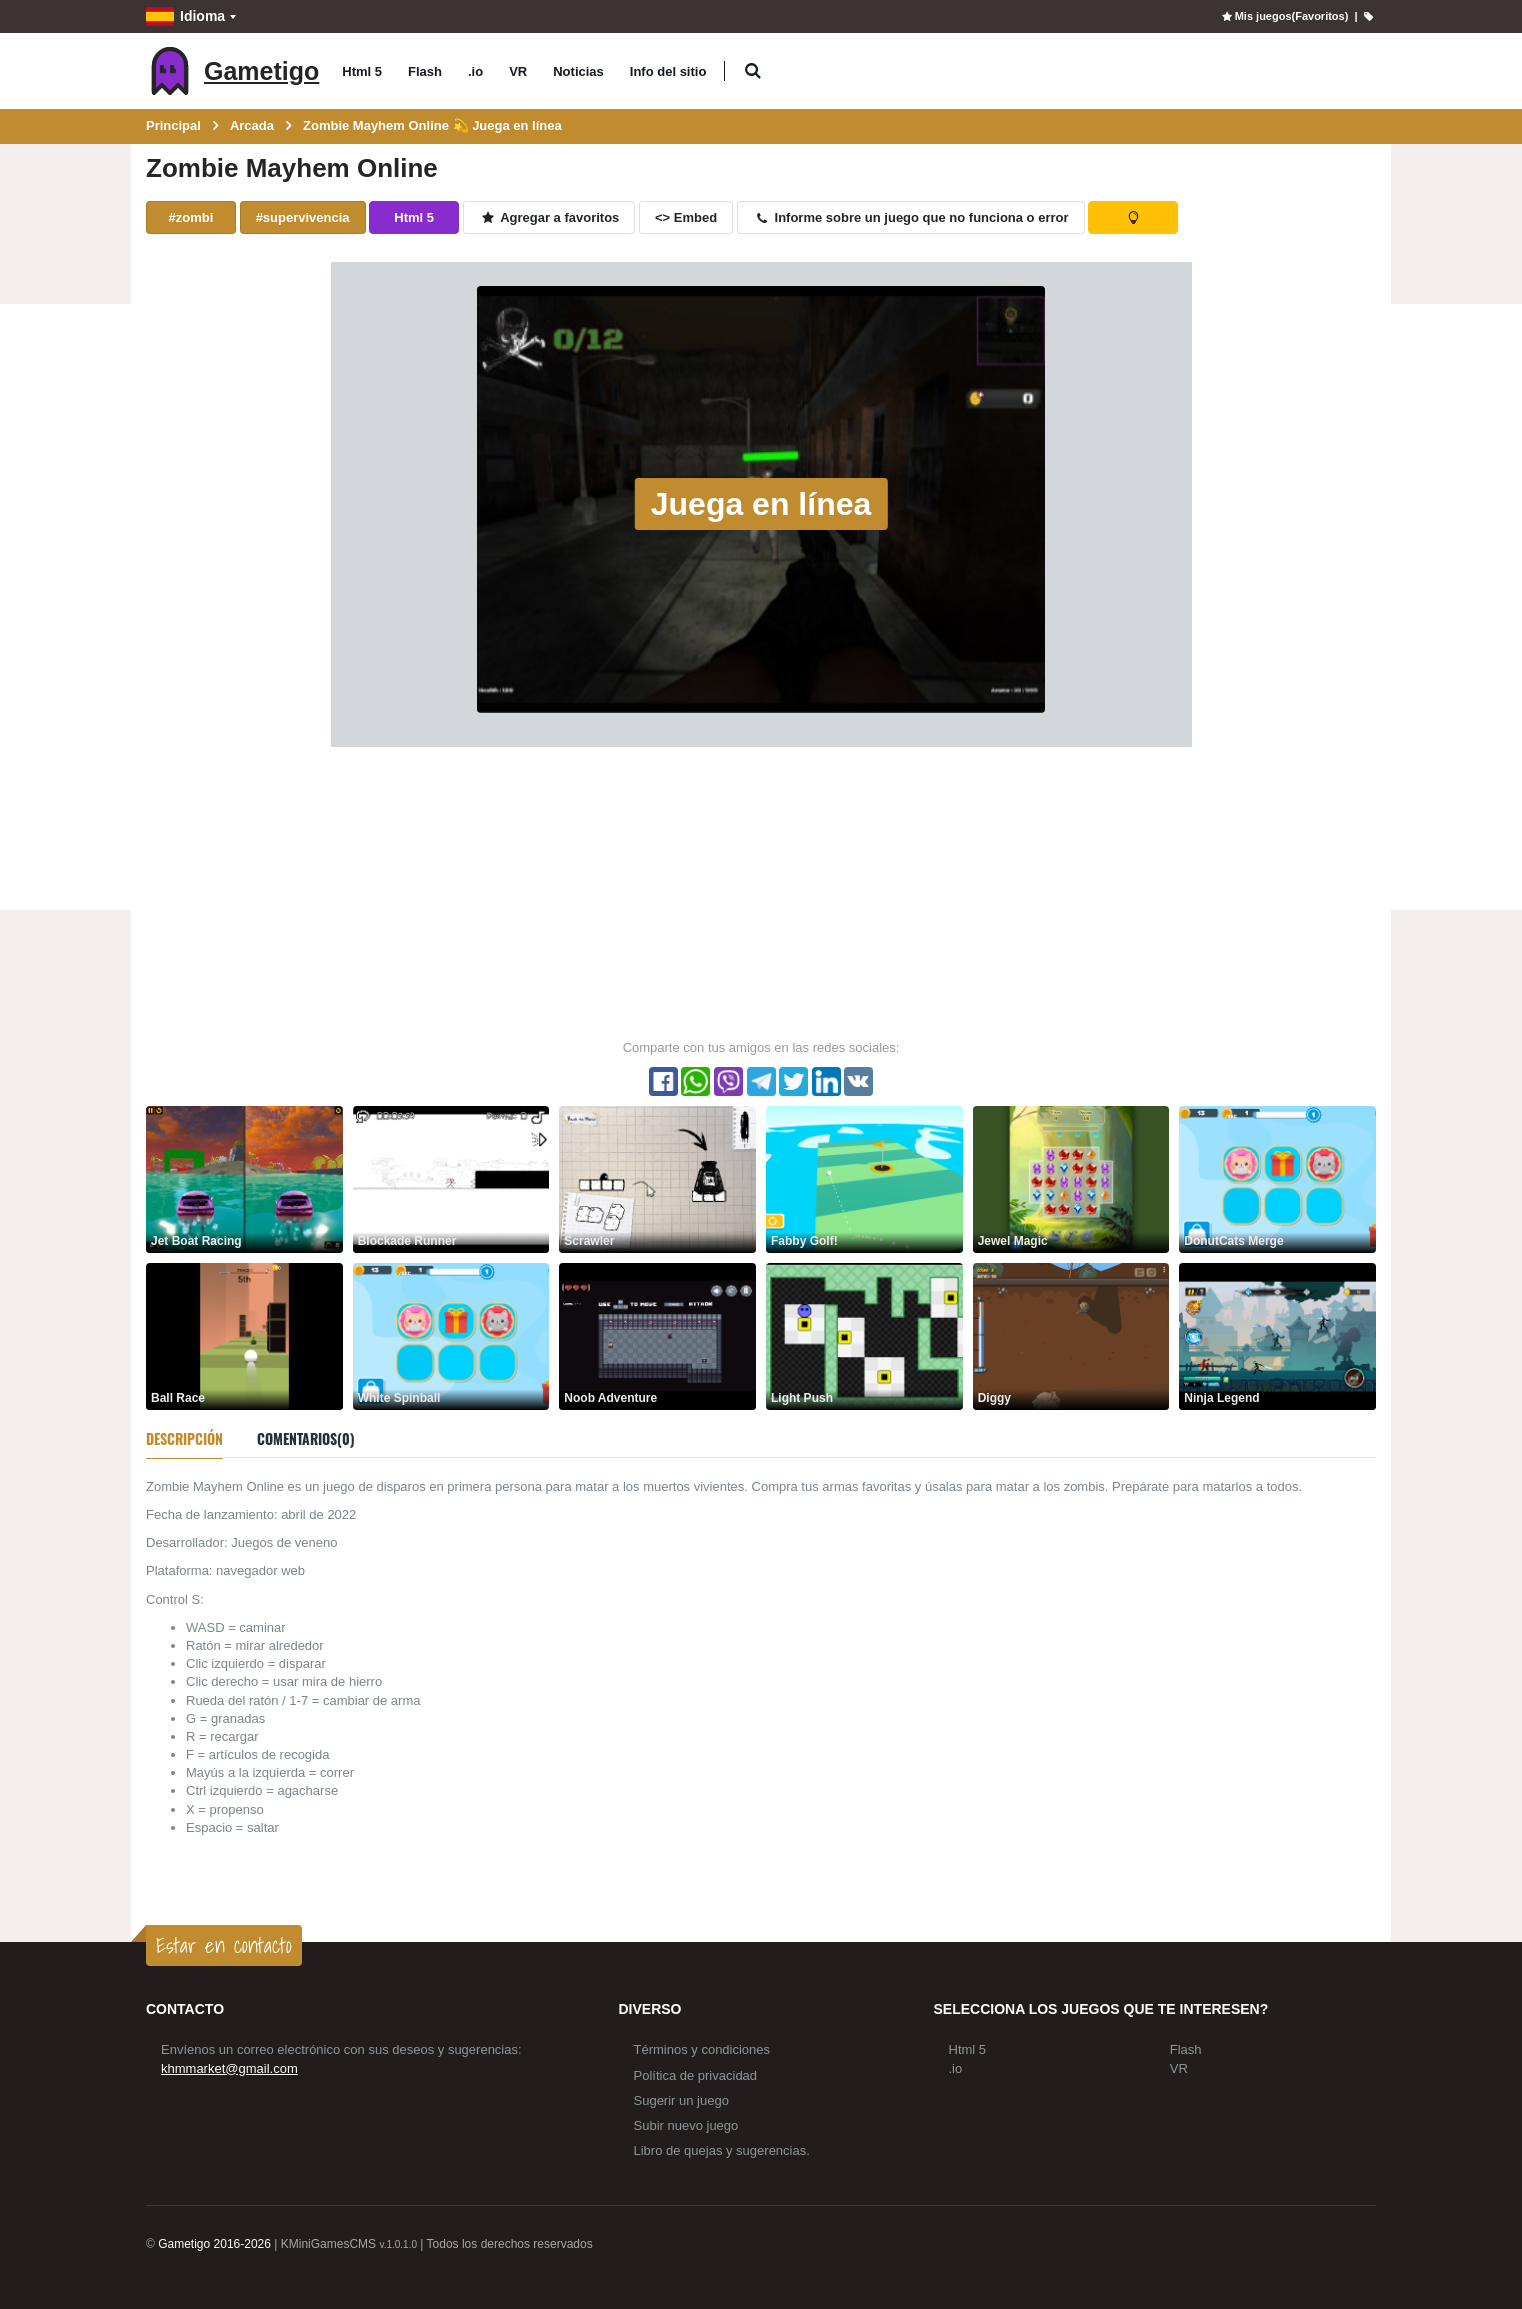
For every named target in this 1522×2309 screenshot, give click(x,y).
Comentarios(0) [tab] (306, 1438)
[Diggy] (1071, 1335)
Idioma (185, 16)
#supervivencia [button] (303, 217)
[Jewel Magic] (1071, 1178)
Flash (425, 71)
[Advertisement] (761, 892)
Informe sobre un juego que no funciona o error (911, 217)
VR (518, 71)
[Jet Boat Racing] (244, 1178)
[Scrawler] (657, 1178)
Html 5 (362, 71)
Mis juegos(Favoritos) (1283, 16)
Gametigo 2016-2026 (214, 2244)
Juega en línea (761, 504)
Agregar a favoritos (549, 217)
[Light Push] (864, 1335)
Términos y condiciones (702, 2049)
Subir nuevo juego (686, 2125)
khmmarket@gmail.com (229, 2068)
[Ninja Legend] (1277, 1335)
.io (475, 71)
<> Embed (686, 217)
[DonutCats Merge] (1277, 1178)
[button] (752, 71)
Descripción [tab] (184, 1438)
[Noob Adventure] (657, 1335)
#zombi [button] (191, 217)
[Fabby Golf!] (864, 1178)
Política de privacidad (696, 2075)
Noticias (578, 71)
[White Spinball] (451, 1335)
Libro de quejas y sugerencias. (722, 2150)
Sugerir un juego (681, 2100)
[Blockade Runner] (451, 1178)
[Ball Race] (244, 1335)
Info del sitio (668, 71)
